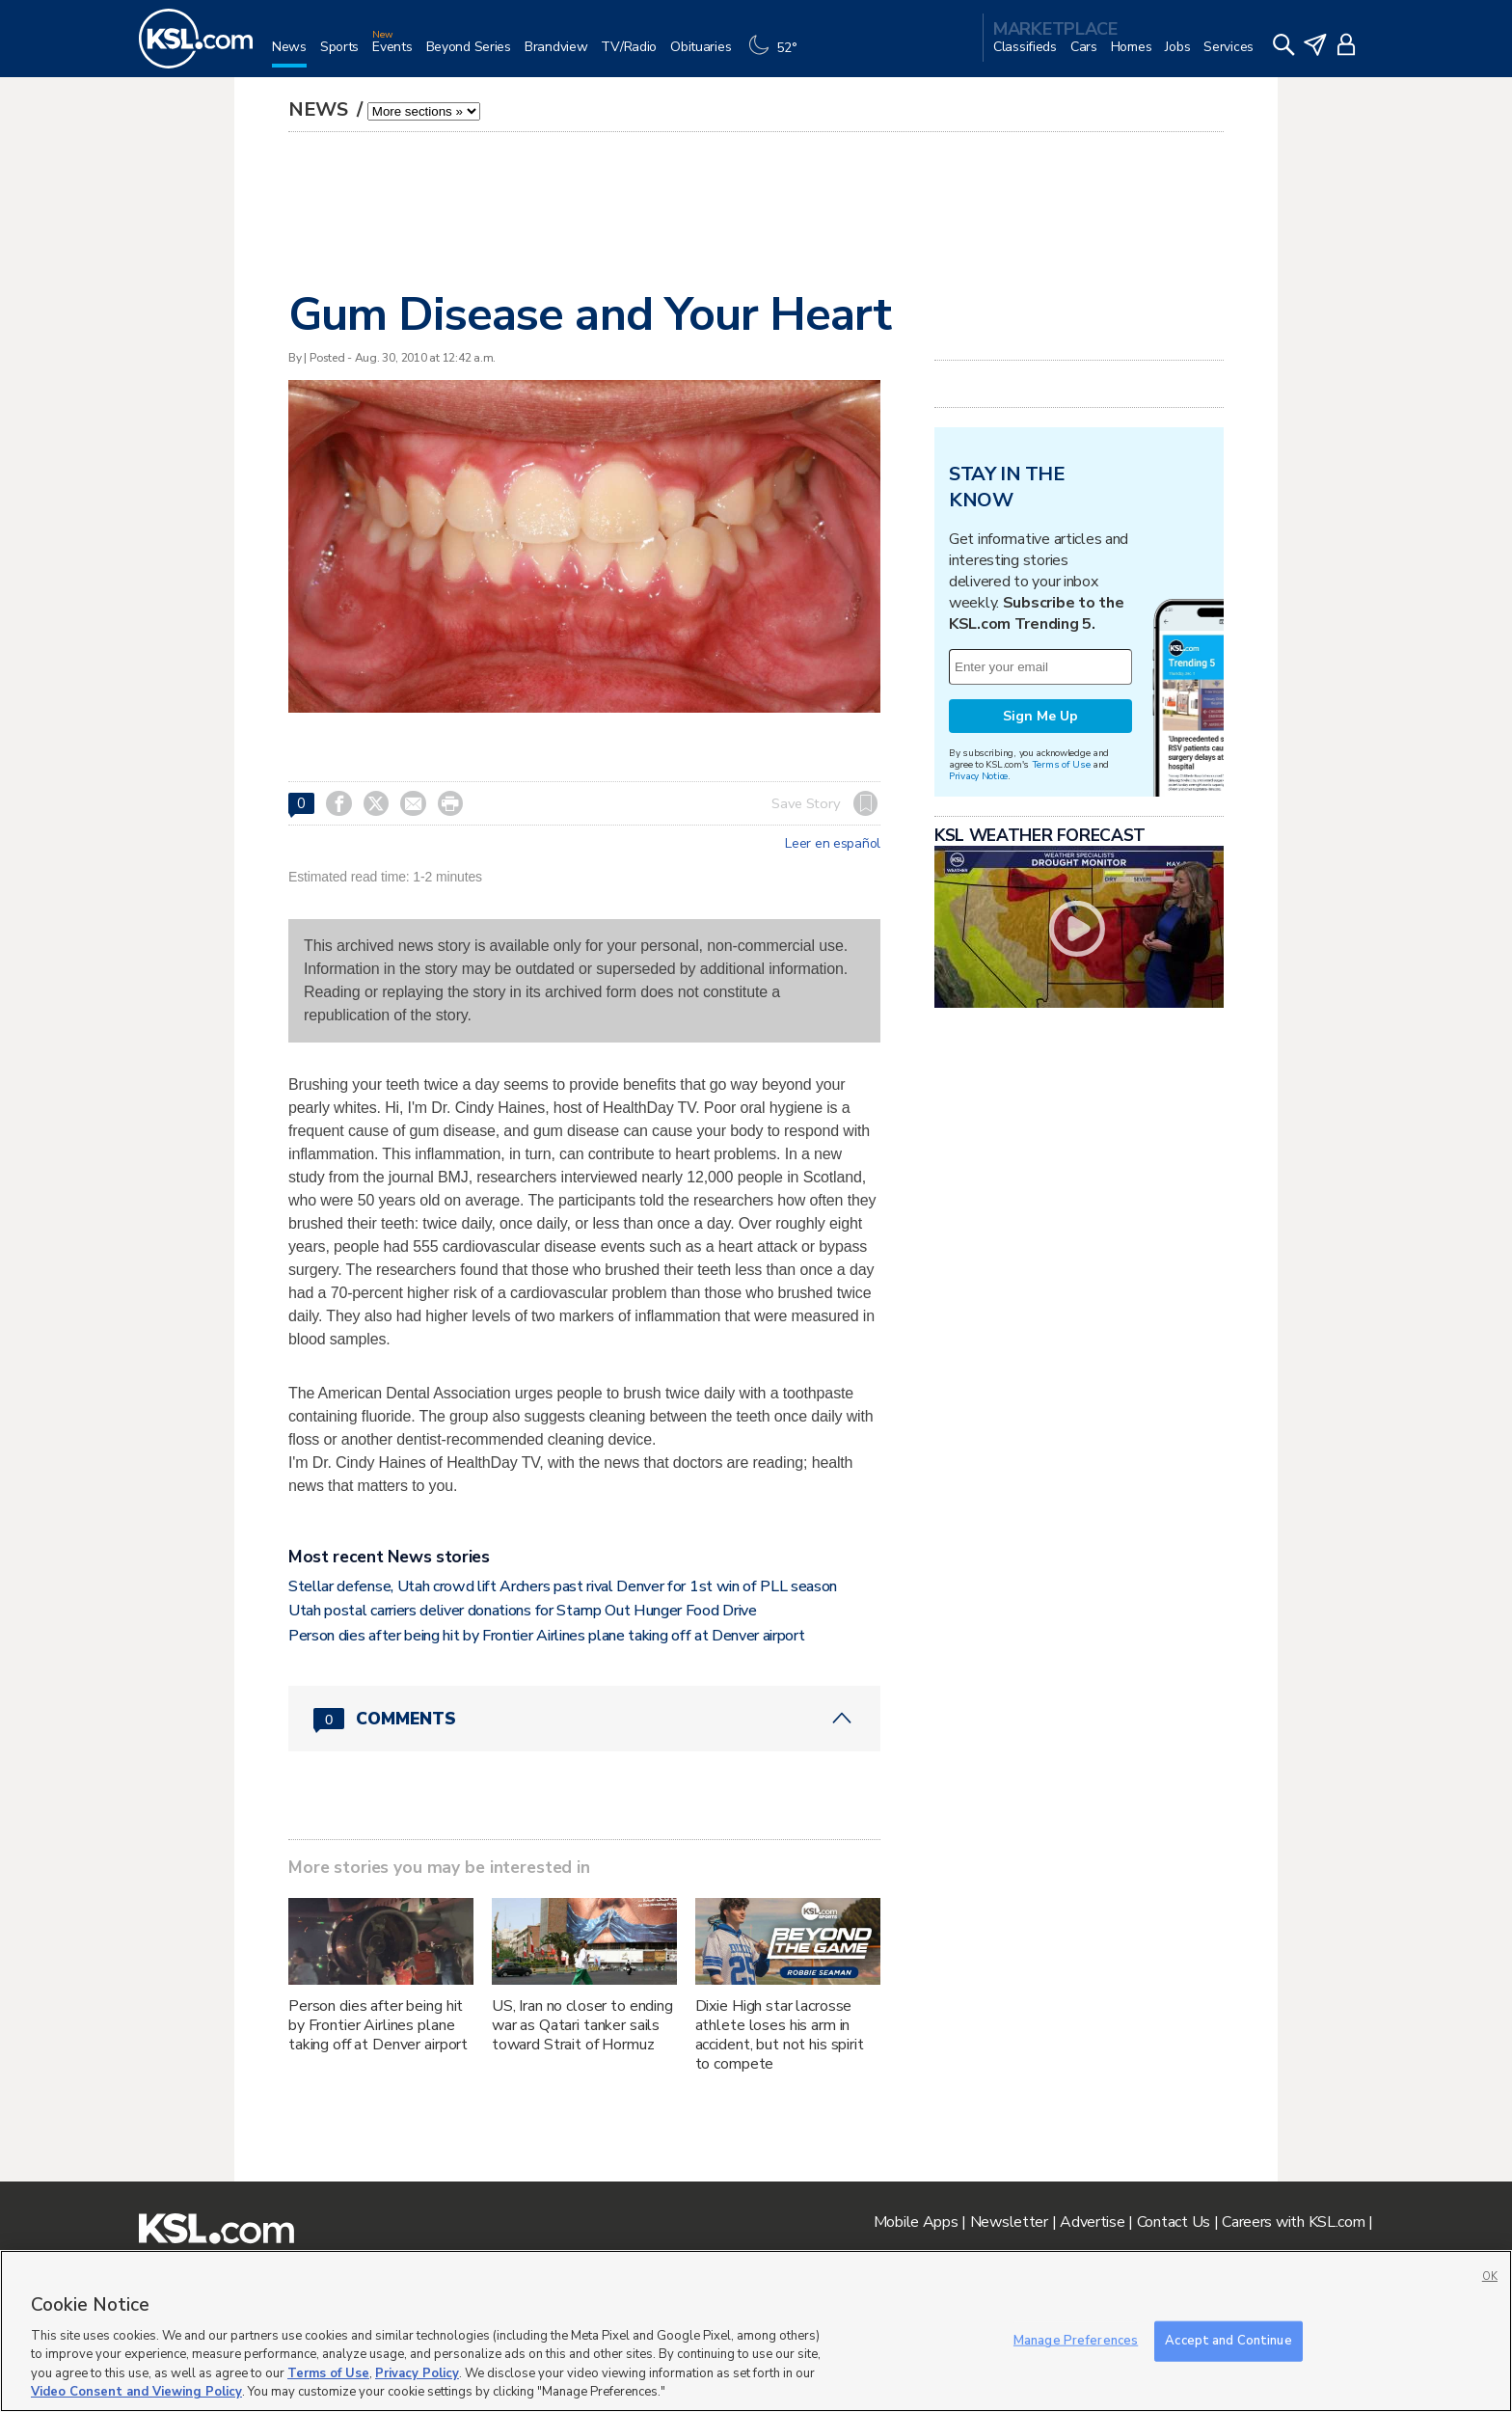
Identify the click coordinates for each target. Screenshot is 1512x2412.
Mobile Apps (916, 2222)
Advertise (1092, 2222)
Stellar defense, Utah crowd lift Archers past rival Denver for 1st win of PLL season (562, 1586)
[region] (756, 2331)
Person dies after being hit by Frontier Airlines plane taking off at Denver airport (546, 1635)
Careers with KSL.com (1293, 2222)
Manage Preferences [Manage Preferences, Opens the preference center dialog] (1075, 2340)
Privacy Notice (978, 776)
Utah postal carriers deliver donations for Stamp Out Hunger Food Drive (522, 1610)
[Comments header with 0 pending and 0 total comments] (584, 1718)
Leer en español (832, 844)
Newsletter (1009, 2222)
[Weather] (777, 54)
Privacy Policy (417, 2373)
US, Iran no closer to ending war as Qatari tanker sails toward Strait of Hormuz (582, 2025)
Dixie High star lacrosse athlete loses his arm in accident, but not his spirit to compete (779, 2034)
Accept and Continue (1228, 2340)
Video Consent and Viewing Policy (136, 2391)
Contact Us (1173, 2222)
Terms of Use (1061, 764)
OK (1490, 2276)
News (320, 109)
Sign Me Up (1040, 716)
